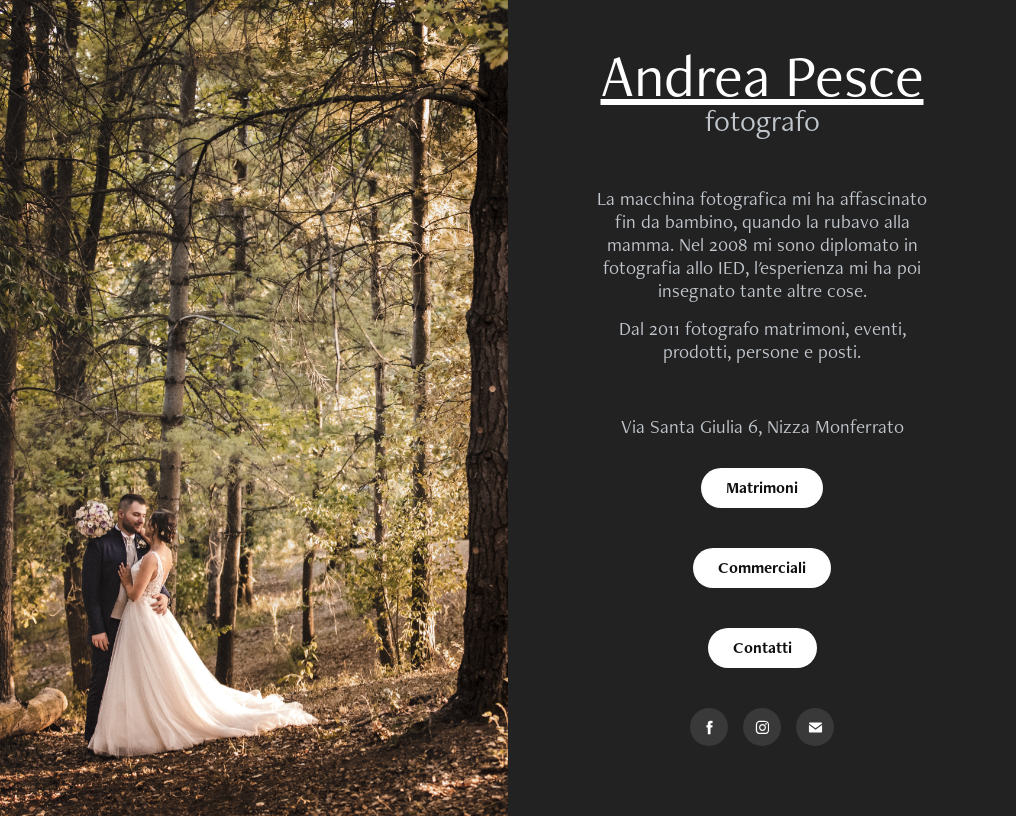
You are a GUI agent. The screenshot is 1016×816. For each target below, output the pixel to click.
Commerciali (762, 567)
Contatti (762, 647)
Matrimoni (762, 487)
